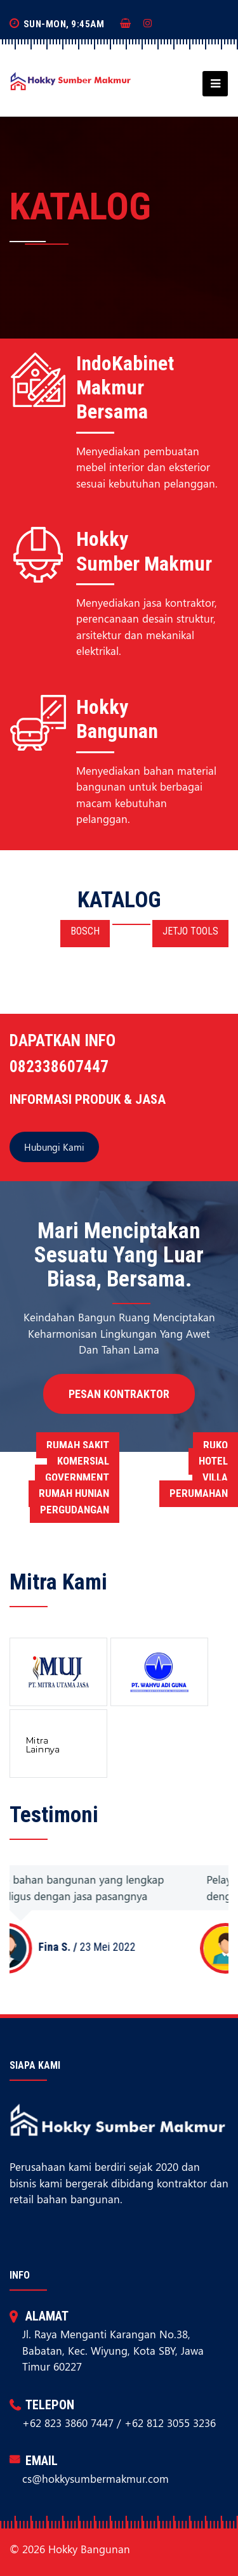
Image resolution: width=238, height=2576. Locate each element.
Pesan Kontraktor (119, 1394)
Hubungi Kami (54, 1147)
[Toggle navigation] (211, 84)
